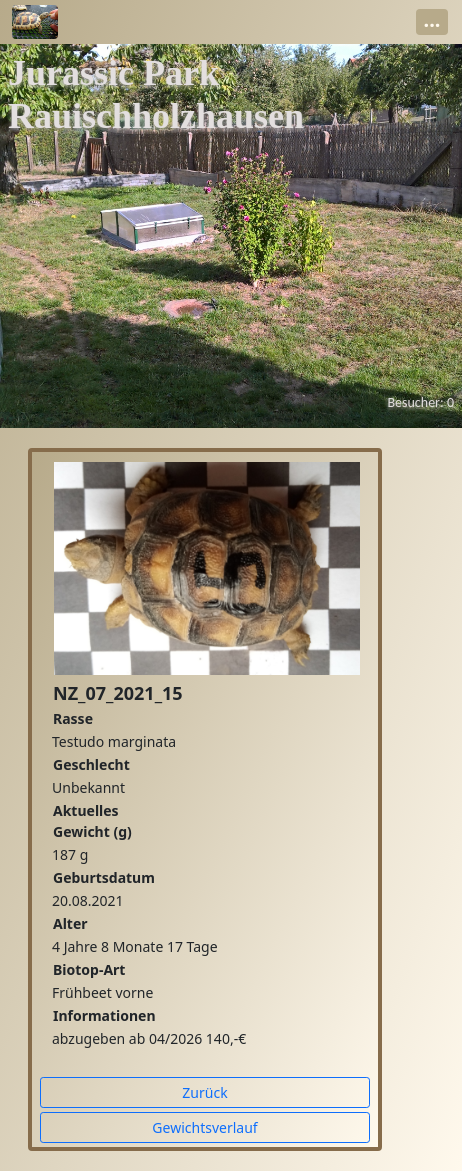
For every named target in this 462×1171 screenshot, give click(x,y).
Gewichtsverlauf (204, 1127)
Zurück (204, 1092)
